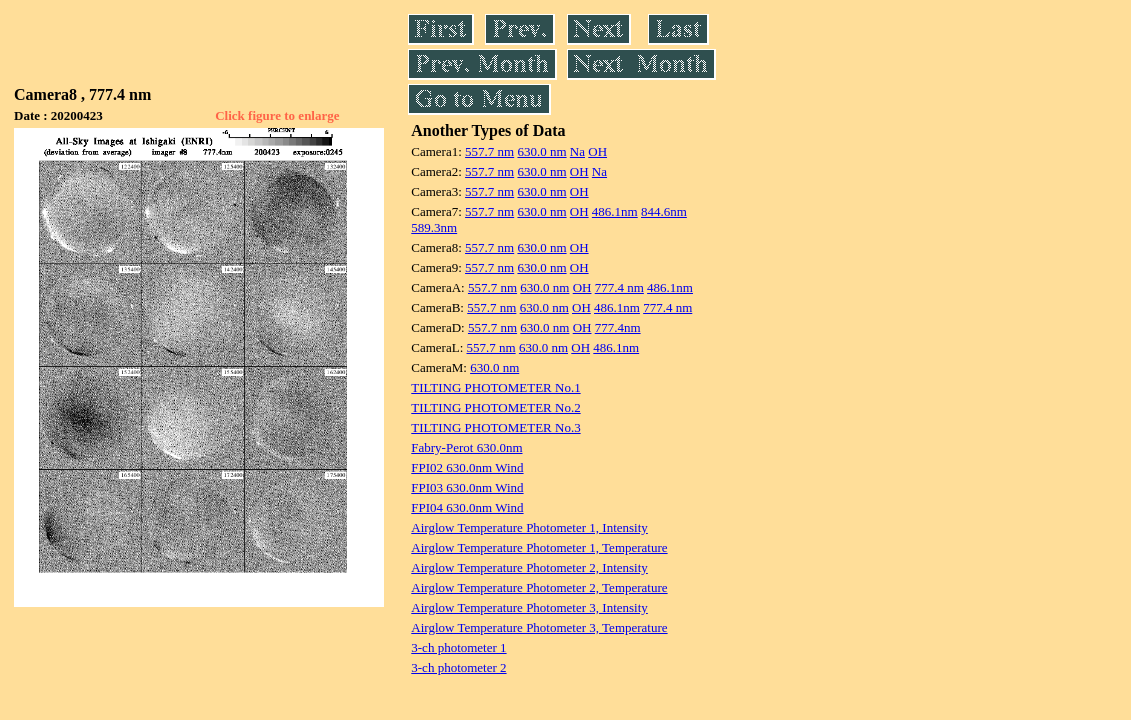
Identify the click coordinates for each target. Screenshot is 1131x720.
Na (577, 151)
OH (597, 151)
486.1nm (615, 211)
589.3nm (434, 227)
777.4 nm (619, 287)
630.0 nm (541, 151)
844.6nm (664, 211)
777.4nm (618, 327)
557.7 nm (489, 151)
